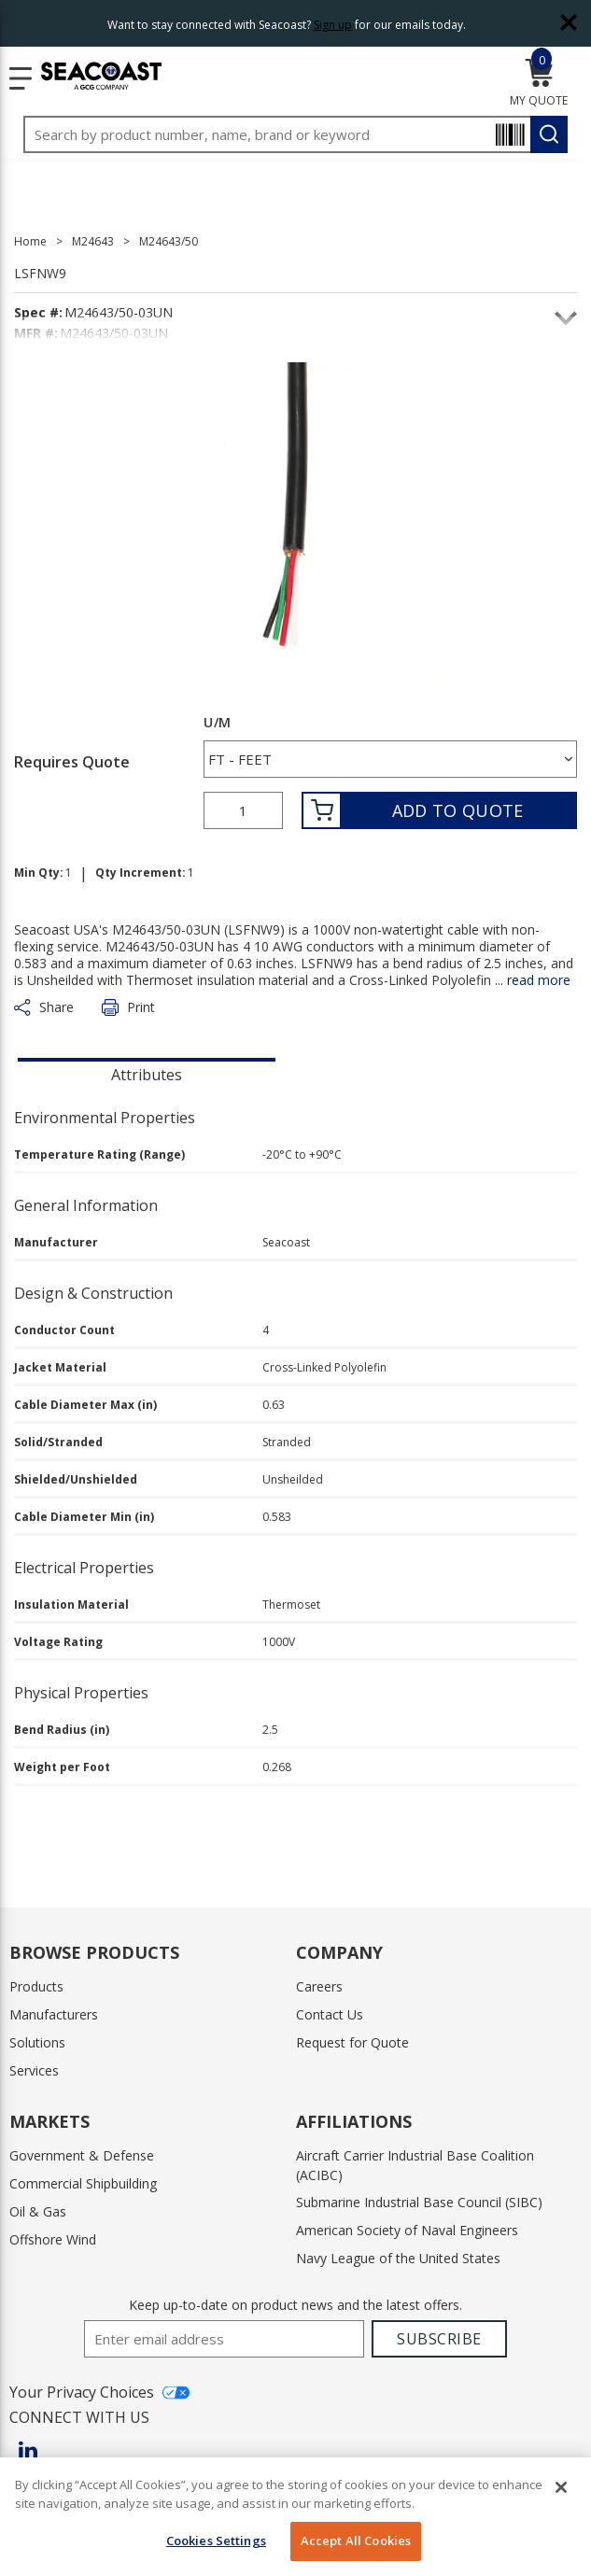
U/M (217, 722)
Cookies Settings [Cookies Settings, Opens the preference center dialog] (216, 2540)
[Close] (561, 2487)
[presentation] (146, 1073)
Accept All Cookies (356, 2540)
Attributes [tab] (146, 1074)
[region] (295, 2516)
